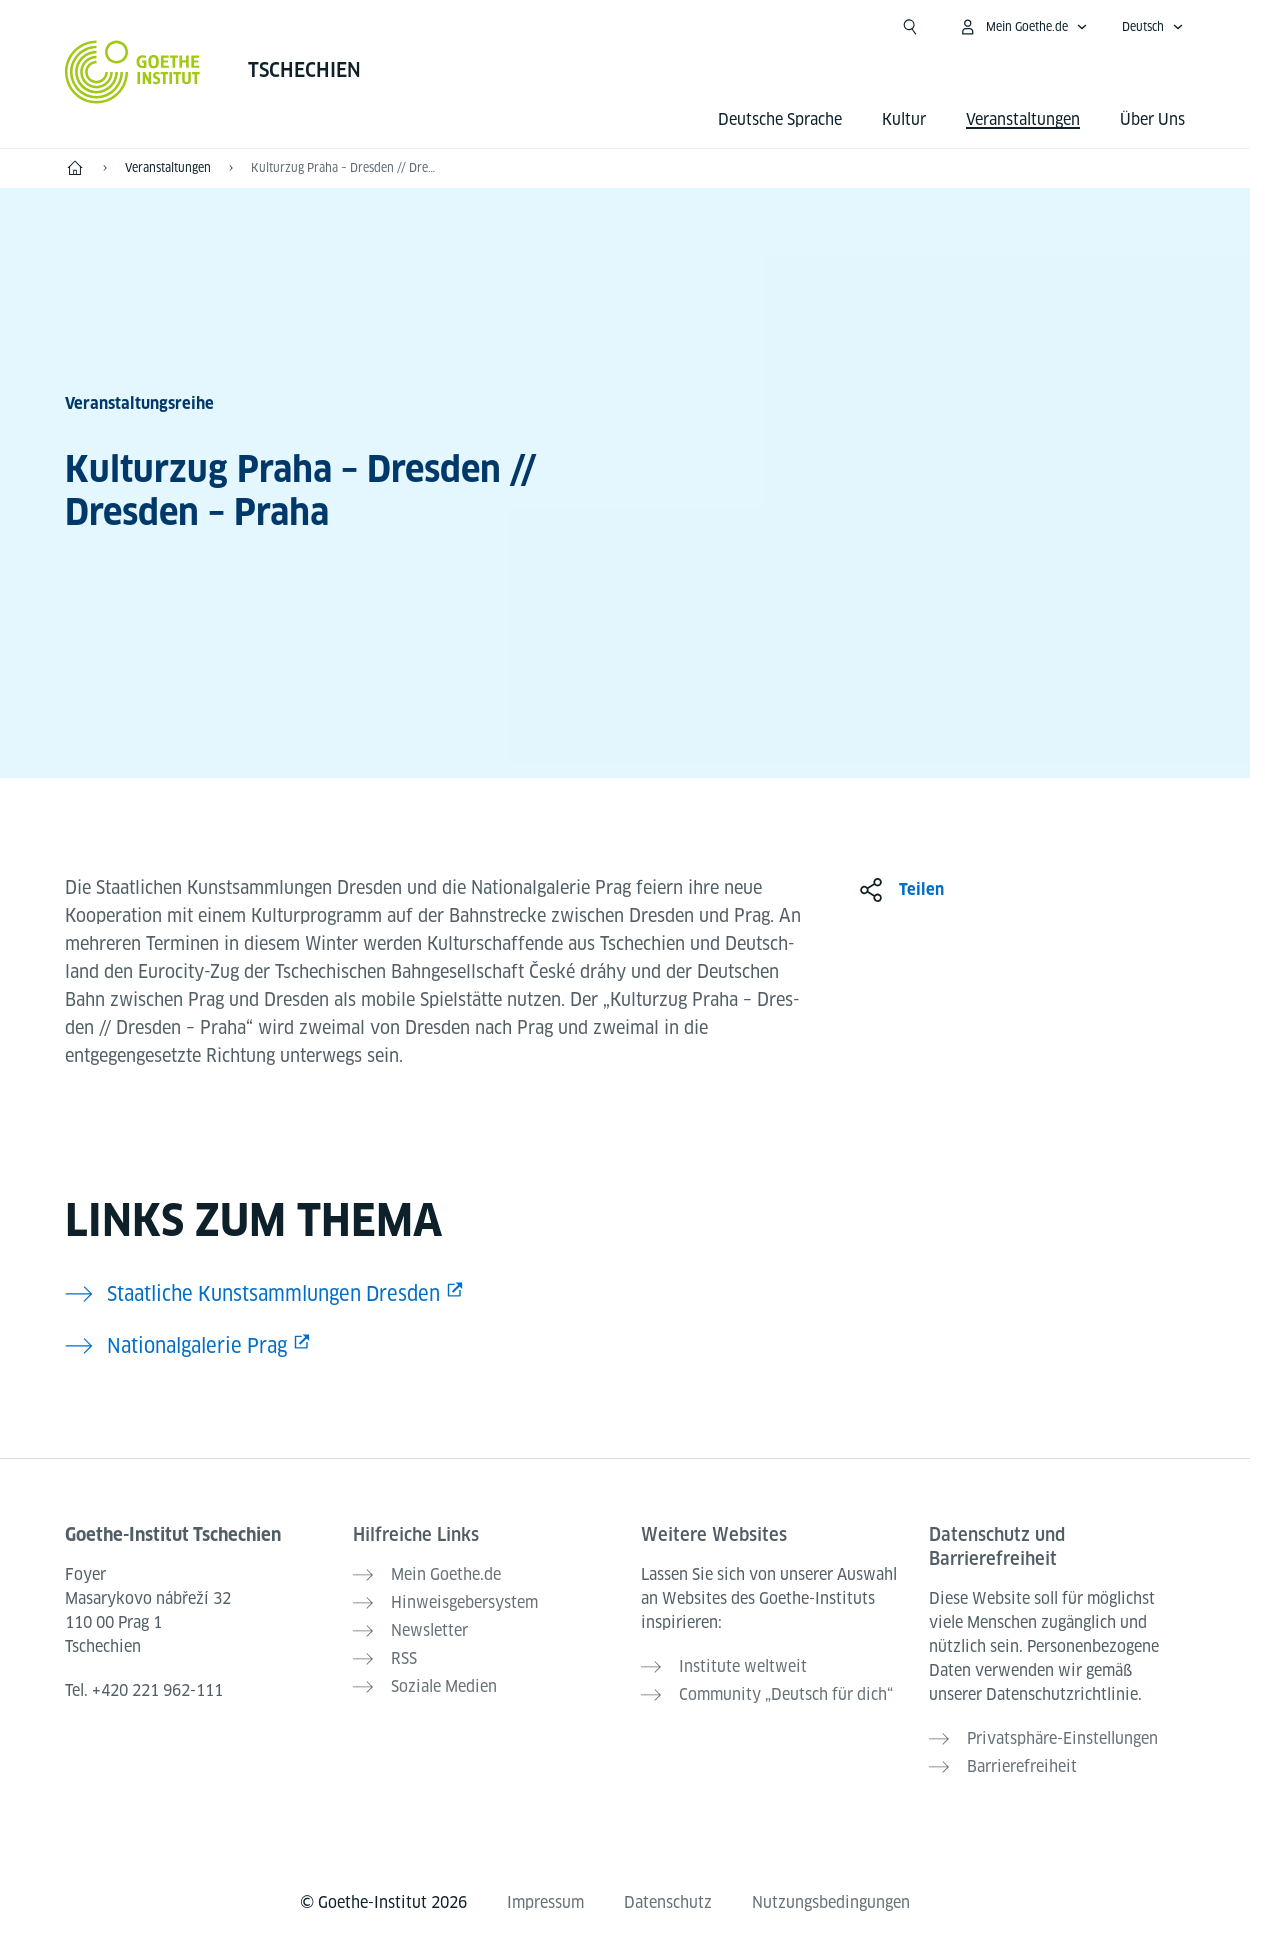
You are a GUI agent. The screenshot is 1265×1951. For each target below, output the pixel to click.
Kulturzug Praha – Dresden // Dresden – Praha (345, 167)
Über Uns (1152, 119)
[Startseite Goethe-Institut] (132, 72)
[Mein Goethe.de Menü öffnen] (1023, 27)
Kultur (904, 119)
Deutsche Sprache (780, 119)
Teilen (921, 889)
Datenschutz (668, 1902)
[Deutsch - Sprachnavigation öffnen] (1153, 27)
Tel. (144, 1690)
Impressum (545, 1902)
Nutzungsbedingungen (831, 1902)
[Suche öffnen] (910, 27)
